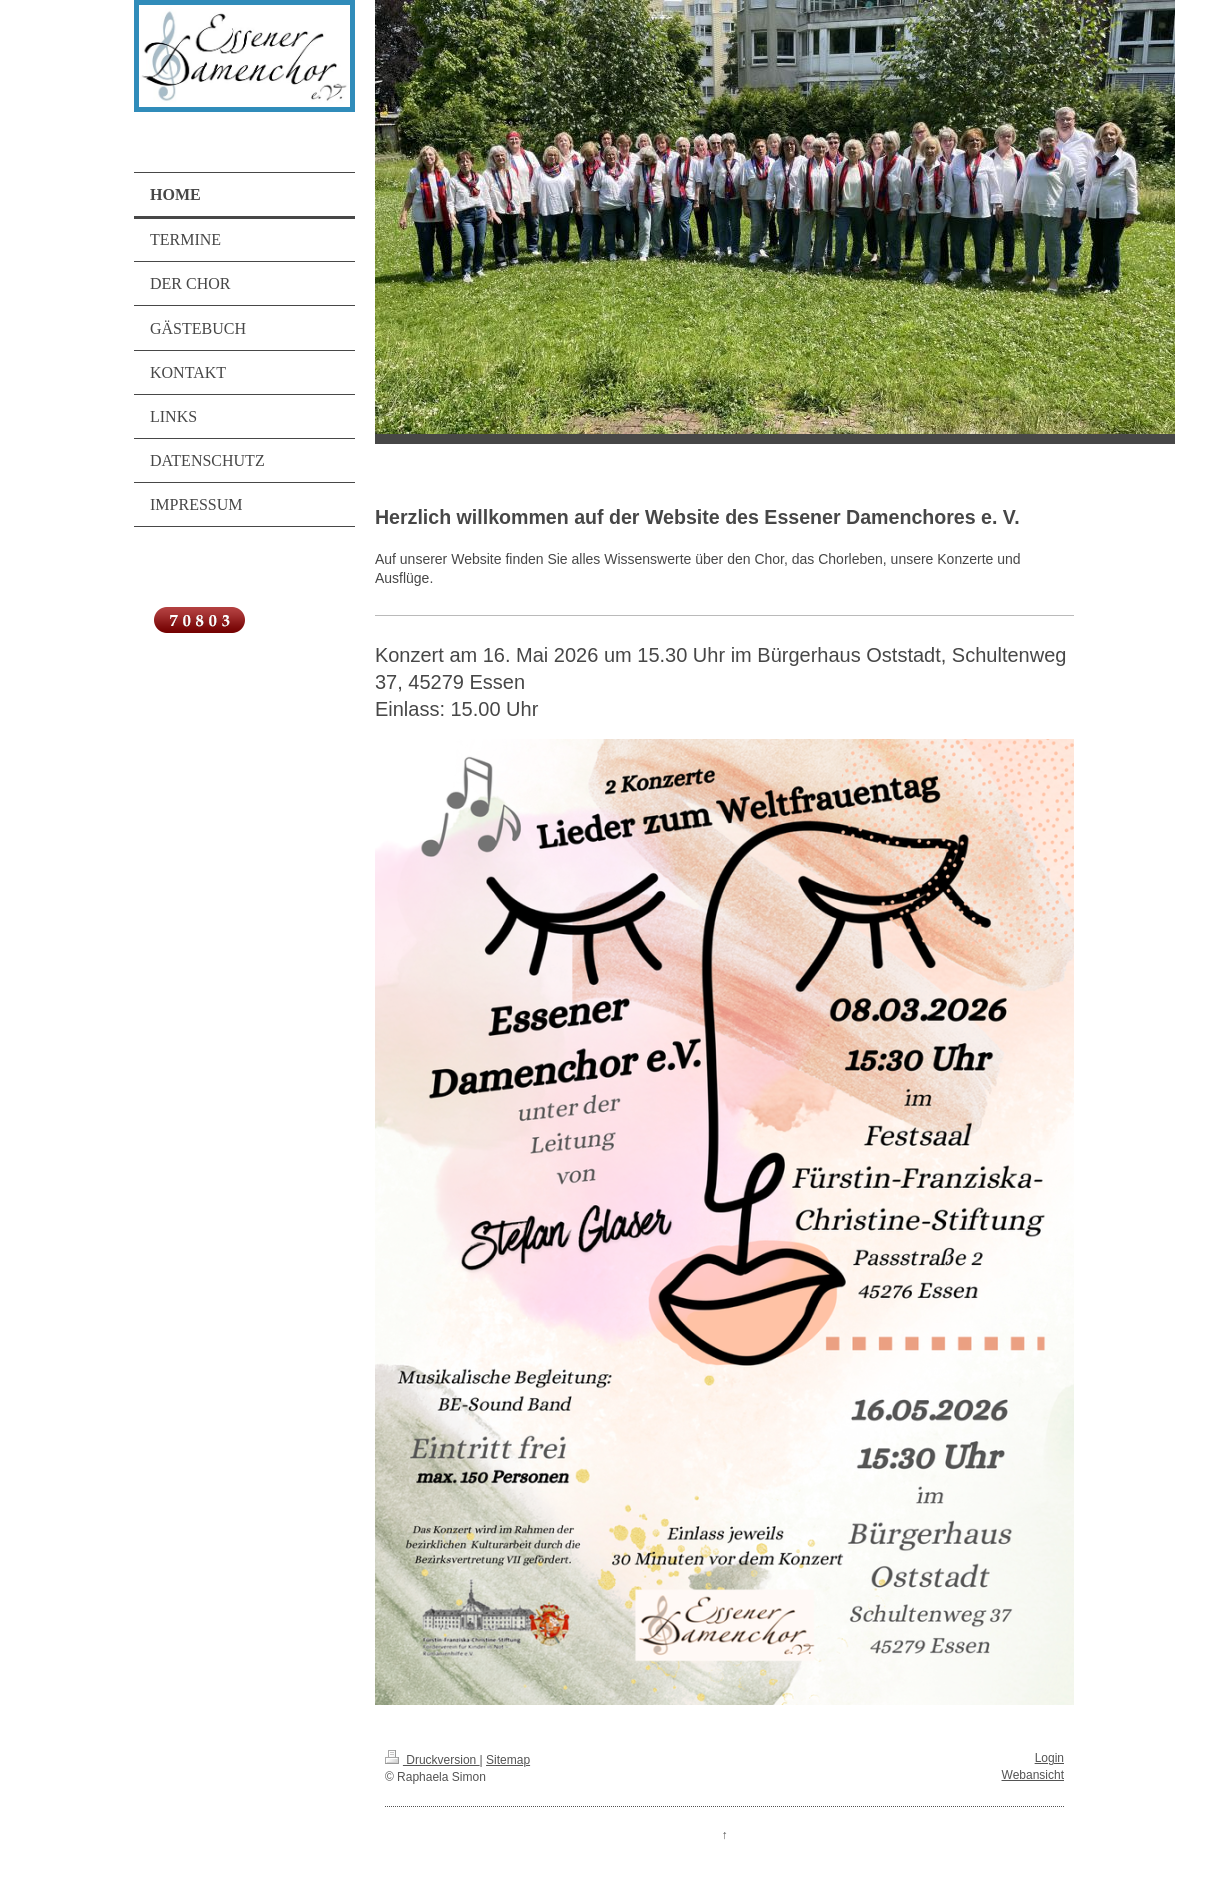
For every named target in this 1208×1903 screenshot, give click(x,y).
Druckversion (432, 1760)
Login (1049, 1758)
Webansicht (1033, 1775)
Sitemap (508, 1760)
